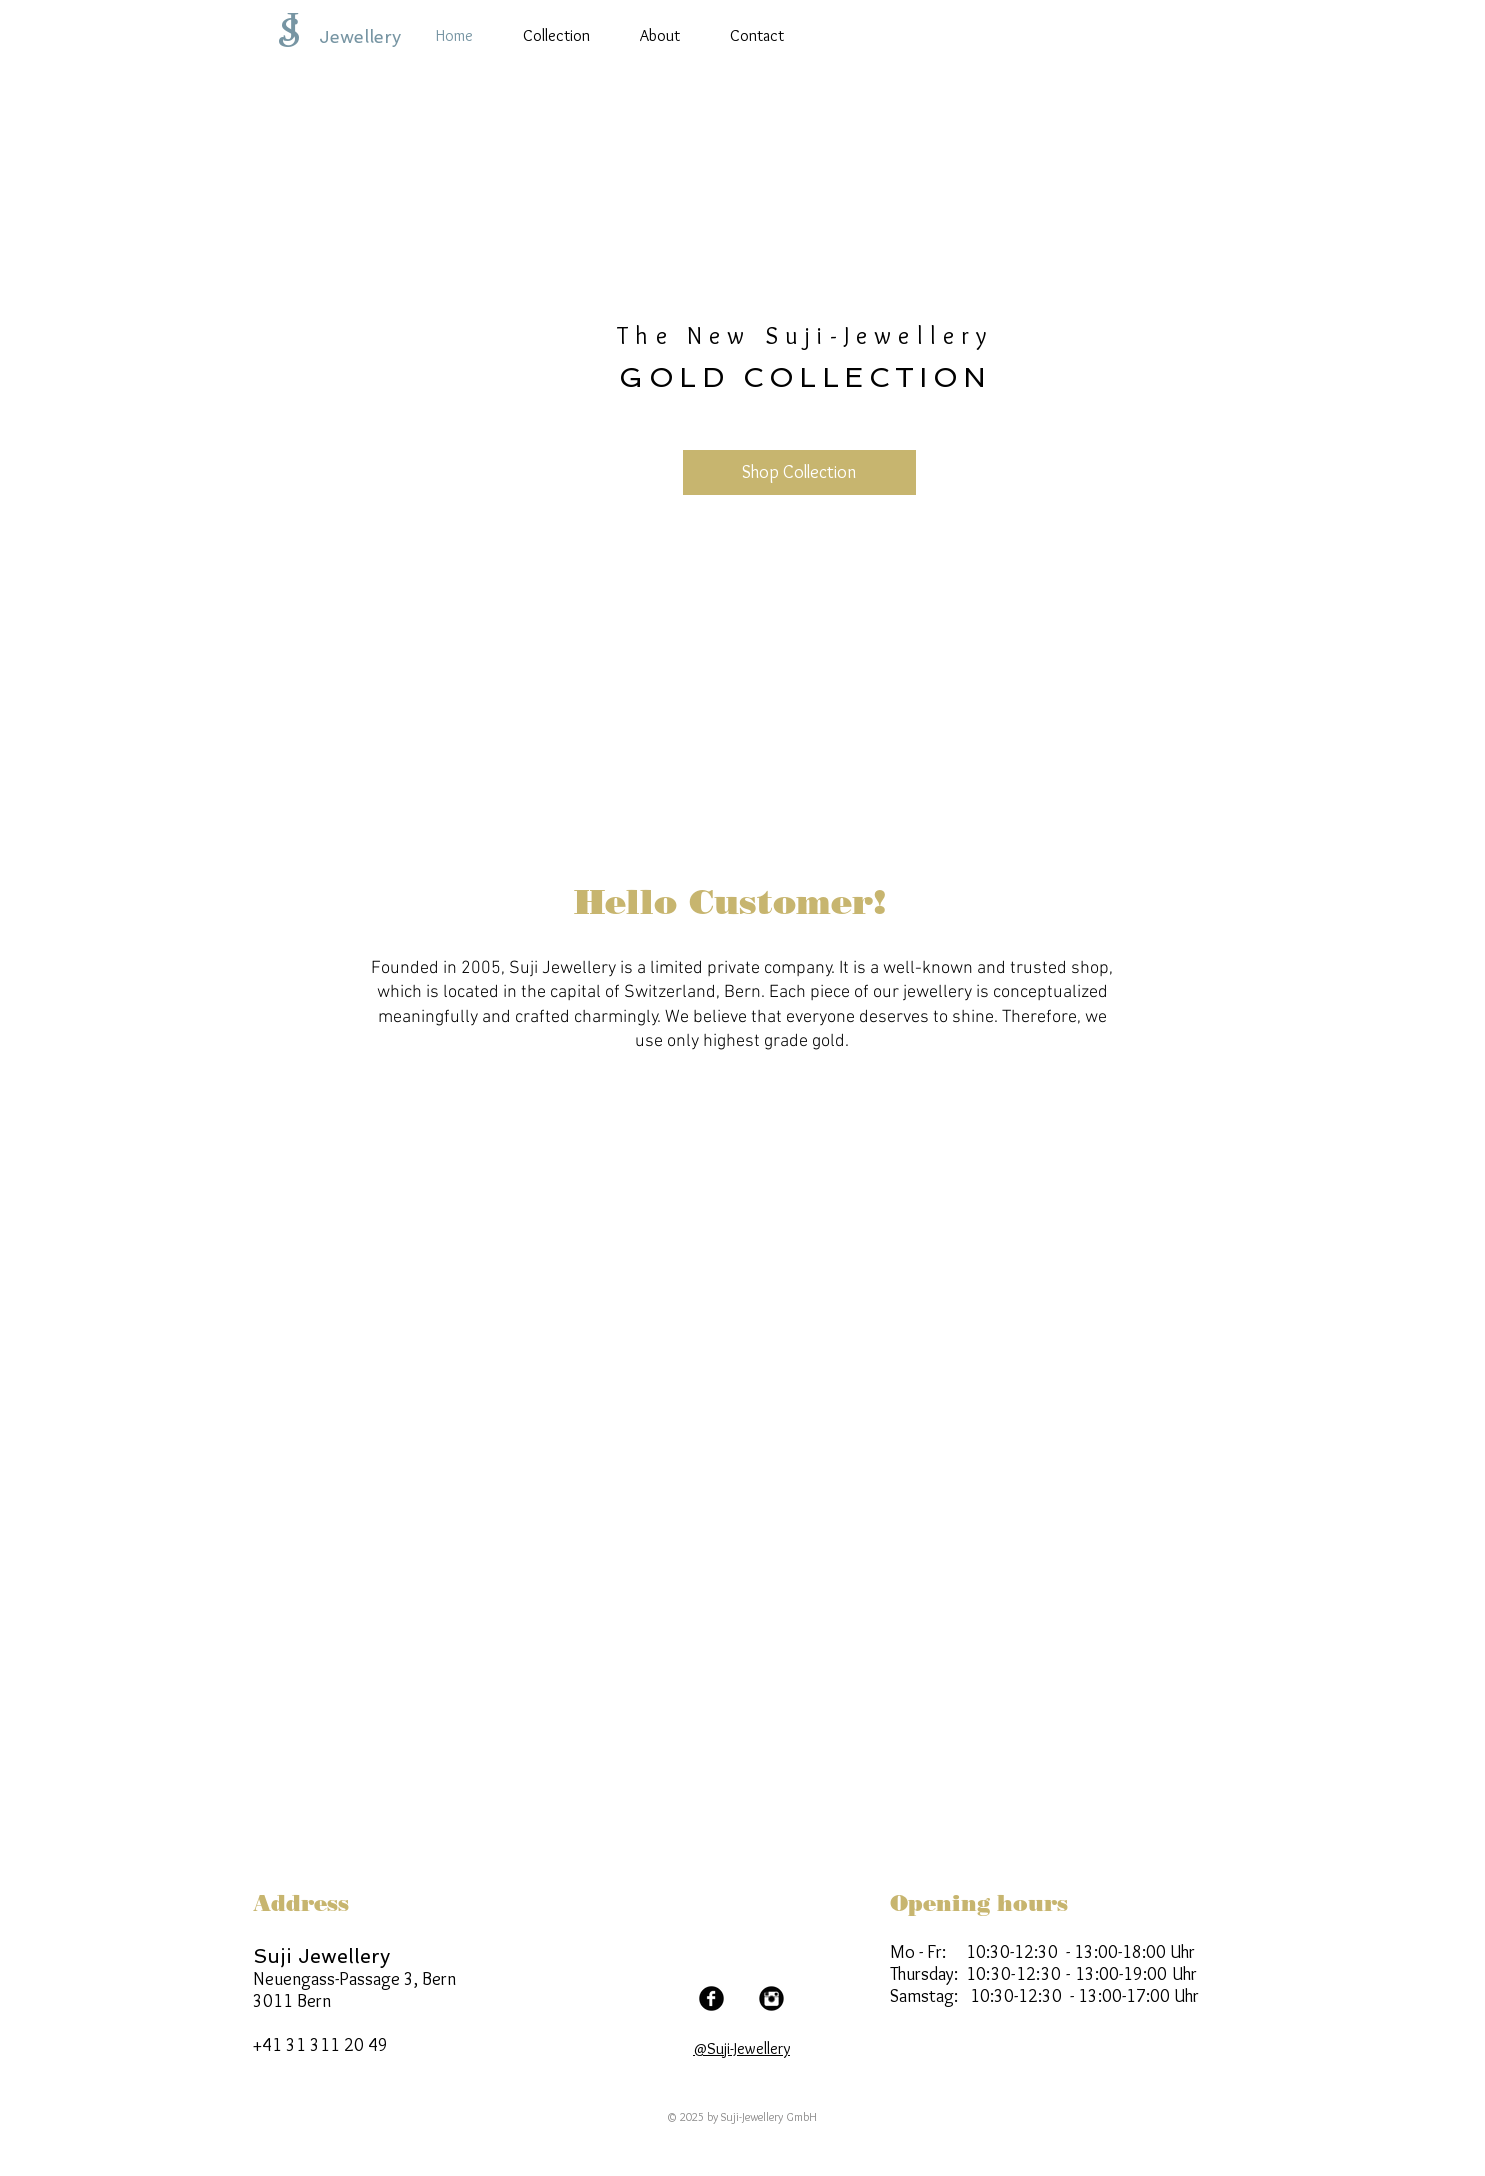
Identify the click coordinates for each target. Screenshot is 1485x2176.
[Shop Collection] (799, 472)
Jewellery (360, 36)
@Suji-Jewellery (741, 2048)
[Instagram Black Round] (771, 1998)
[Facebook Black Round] (711, 1998)
